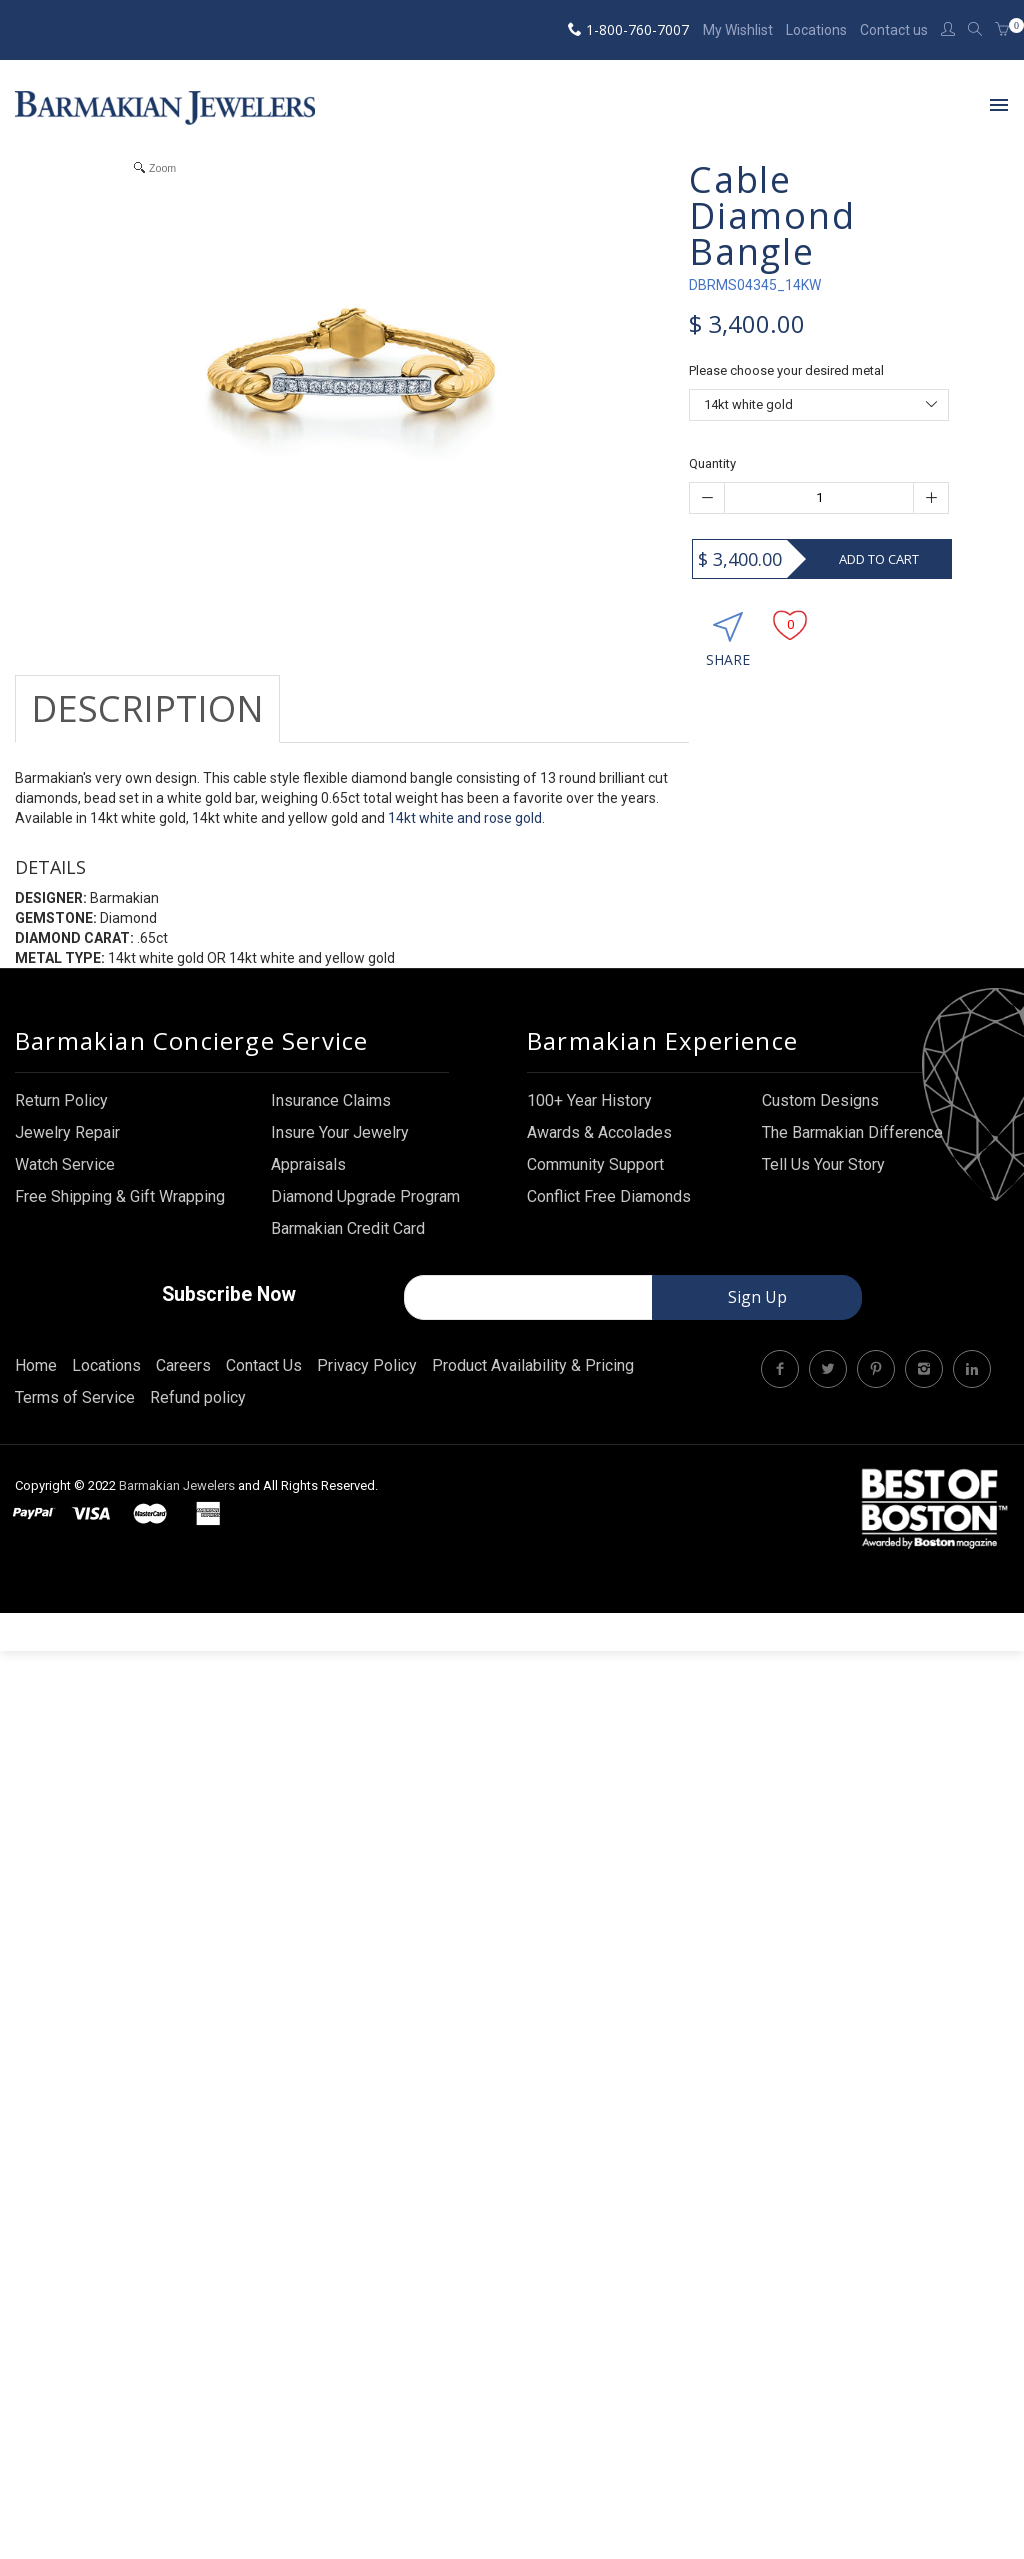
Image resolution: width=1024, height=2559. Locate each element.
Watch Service (65, 1182)
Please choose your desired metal (786, 370)
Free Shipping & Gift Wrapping (120, 1214)
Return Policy (61, 1118)
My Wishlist (738, 30)
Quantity (712, 463)
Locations (816, 30)
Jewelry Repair (67, 1150)
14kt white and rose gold (465, 818)
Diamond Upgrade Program (365, 1214)
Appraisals (308, 1182)
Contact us (894, 30)
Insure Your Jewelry (340, 1150)
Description (147, 708)
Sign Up (757, 1316)
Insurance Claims (331, 1118)
